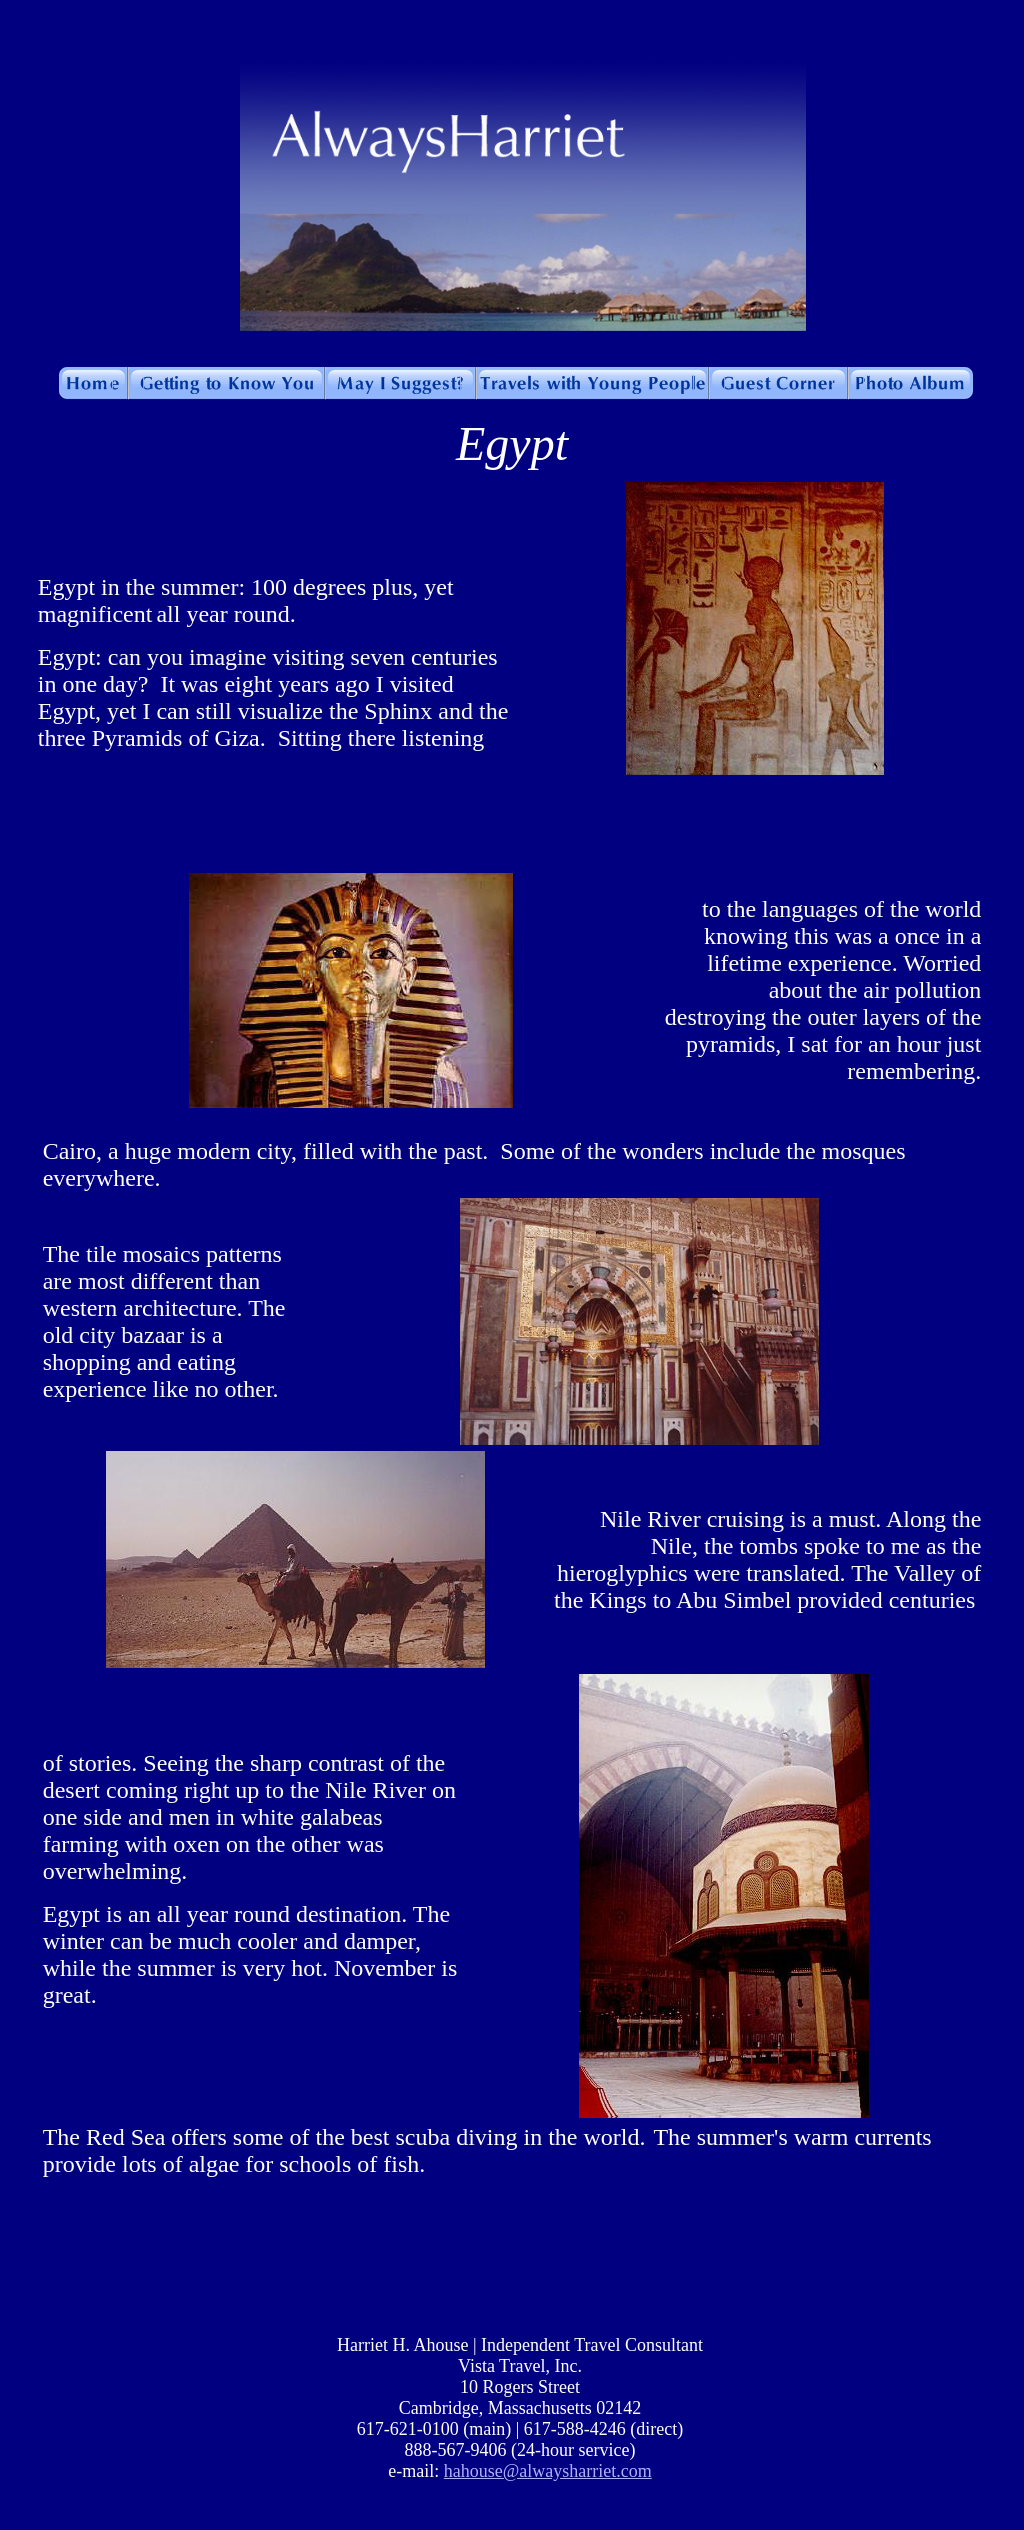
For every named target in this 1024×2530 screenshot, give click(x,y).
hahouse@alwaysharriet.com (548, 2471)
